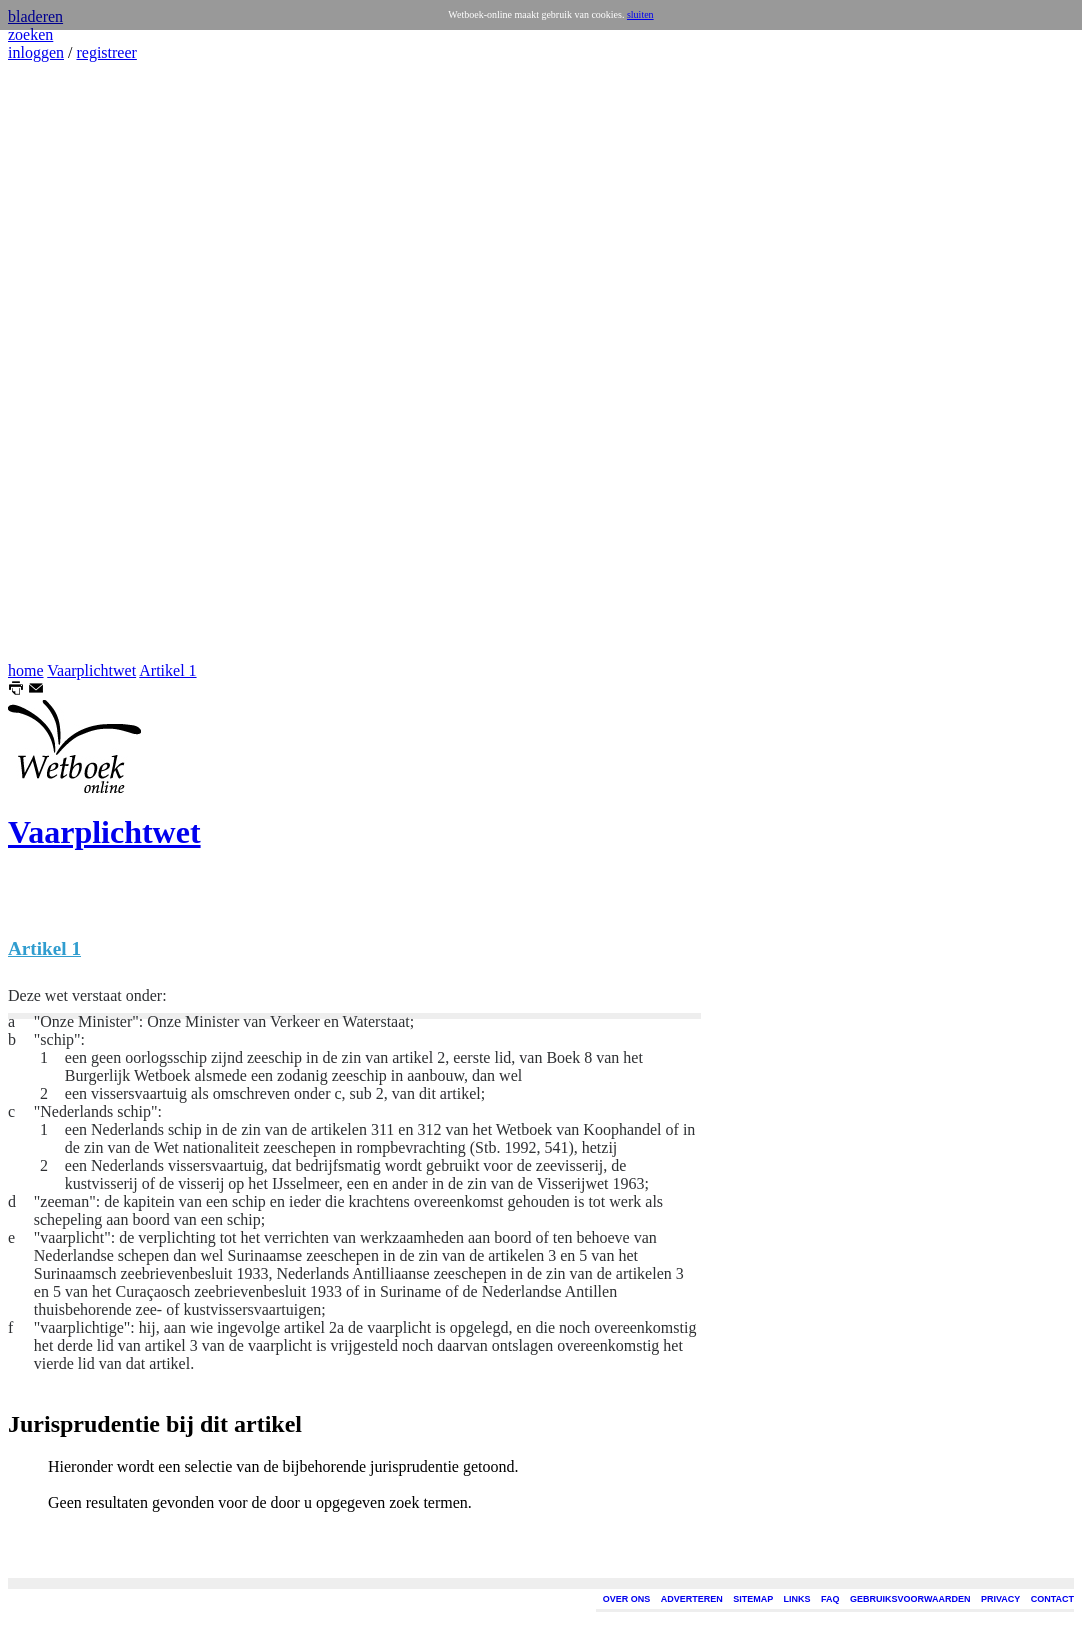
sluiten (640, 14)
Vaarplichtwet (91, 670)
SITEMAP (753, 1599)
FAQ (830, 1599)
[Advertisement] (68, 362)
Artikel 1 (167, 670)
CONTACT (1052, 1599)
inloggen (36, 52)
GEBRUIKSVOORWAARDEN (910, 1599)
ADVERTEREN (692, 1599)
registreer (106, 52)
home (26, 670)
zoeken (30, 34)
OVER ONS (627, 1599)
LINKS (797, 1599)
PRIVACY (1000, 1599)
